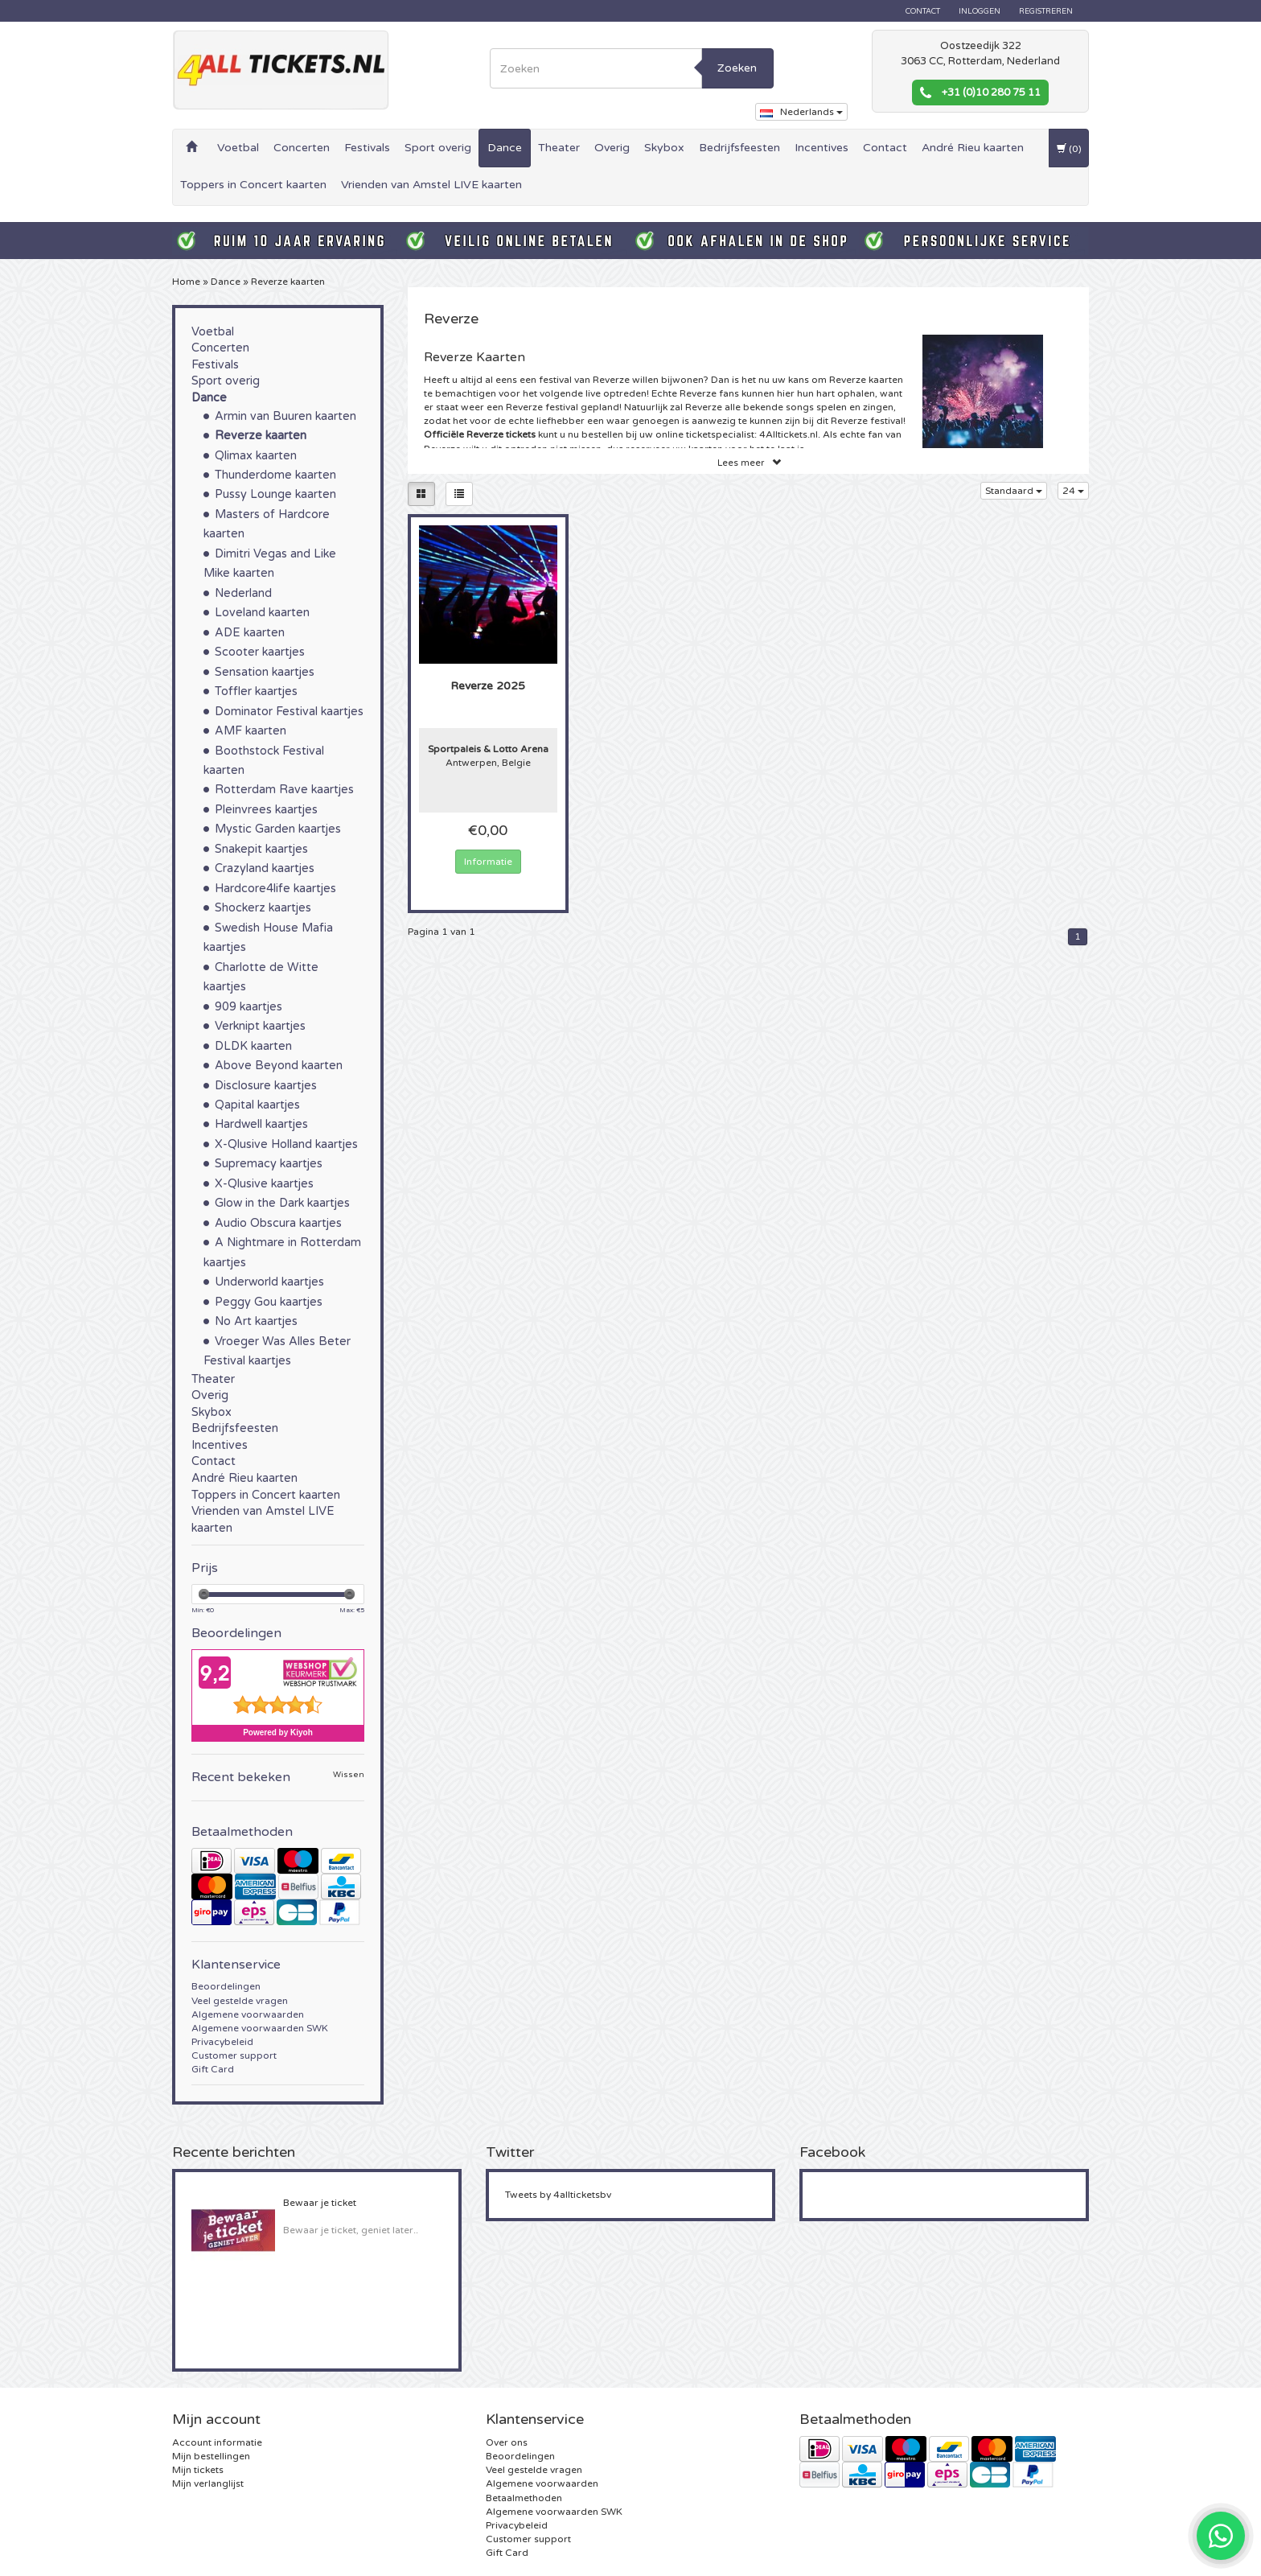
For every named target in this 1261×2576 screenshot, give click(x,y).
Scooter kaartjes (260, 652)
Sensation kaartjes (264, 672)
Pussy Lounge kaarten (275, 494)
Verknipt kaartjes (260, 1026)
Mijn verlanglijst (208, 2483)
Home (186, 281)
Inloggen (979, 11)
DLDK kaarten (253, 1046)
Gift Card (212, 2069)
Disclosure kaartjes (266, 1086)
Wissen (348, 1775)
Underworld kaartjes (269, 1282)
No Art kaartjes (256, 1321)
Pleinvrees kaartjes (266, 810)
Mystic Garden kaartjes (278, 829)
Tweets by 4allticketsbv (558, 2194)
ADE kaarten (250, 633)
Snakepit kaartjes (261, 849)
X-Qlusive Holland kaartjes (286, 1144)
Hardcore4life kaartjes (275, 888)
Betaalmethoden (524, 2498)
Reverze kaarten (288, 281)
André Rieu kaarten (973, 147)
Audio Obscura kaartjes (278, 1223)
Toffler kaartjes (256, 691)
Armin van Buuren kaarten (285, 416)
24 (1073, 490)
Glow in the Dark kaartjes (282, 1203)
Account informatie (217, 2442)
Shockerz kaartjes (263, 908)
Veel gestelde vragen (239, 2000)
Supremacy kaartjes (268, 1164)
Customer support (234, 2055)
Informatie (488, 861)
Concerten (301, 147)
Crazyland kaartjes (264, 868)
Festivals (367, 147)
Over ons (507, 2442)
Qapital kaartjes (257, 1105)
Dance (504, 147)
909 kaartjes (248, 1007)
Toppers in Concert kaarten (253, 184)
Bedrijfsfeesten (739, 147)
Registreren (1046, 11)
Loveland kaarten (262, 612)
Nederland (243, 593)
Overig (612, 147)
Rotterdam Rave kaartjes (284, 789)
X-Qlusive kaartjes (264, 1184)
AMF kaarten (250, 731)
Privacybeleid (222, 2041)
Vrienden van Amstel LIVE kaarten (431, 184)
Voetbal (238, 147)
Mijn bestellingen (211, 2456)
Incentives (821, 147)
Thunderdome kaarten (275, 475)
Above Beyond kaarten (279, 1065)
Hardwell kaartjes (261, 1124)
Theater (559, 147)
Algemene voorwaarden (247, 2014)
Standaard (1013, 490)
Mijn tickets (198, 2469)
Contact (923, 11)
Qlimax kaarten (256, 456)
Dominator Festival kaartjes (289, 711)
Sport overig (438, 147)
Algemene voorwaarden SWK (259, 2028)
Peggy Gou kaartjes (268, 1302)
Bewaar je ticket (319, 2202)
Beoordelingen (226, 1986)
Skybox (664, 147)
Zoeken (737, 68)
